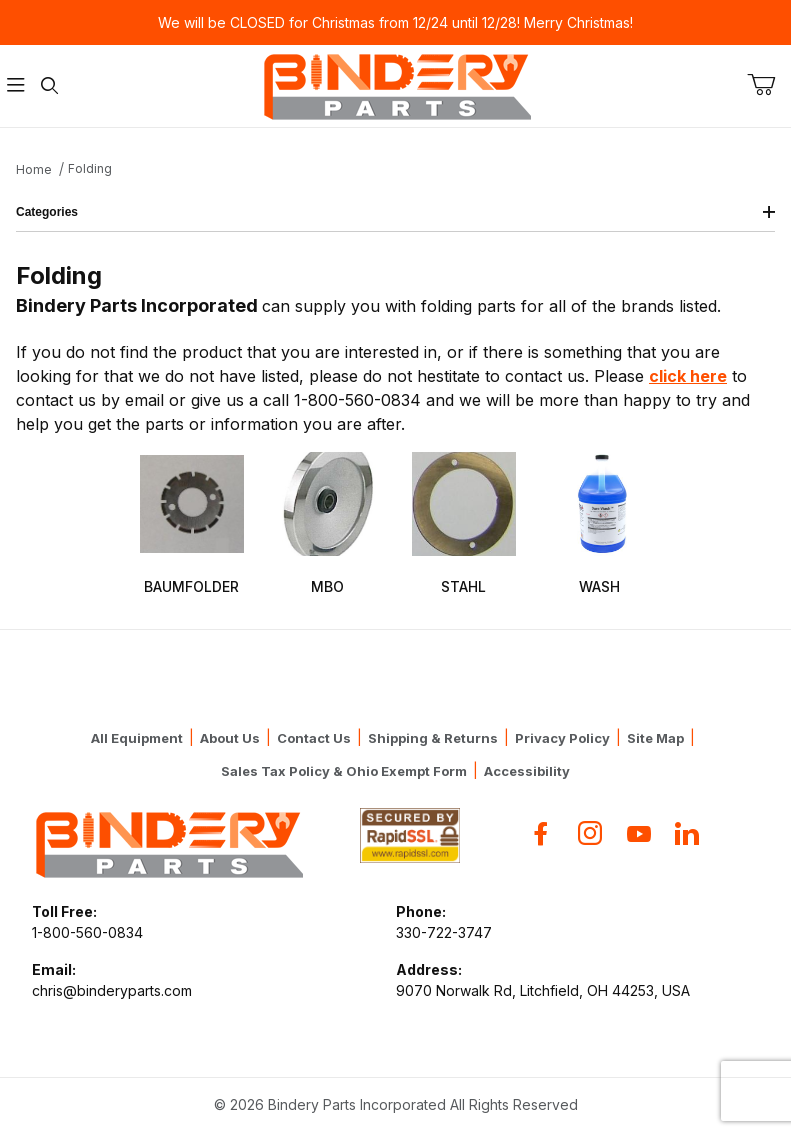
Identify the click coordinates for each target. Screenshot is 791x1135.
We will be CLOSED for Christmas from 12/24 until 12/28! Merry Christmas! (395, 22)
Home (34, 169)
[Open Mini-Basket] (769, 85)
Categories (395, 212)
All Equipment (137, 738)
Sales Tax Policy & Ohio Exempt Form (344, 771)
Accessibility (527, 771)
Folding (90, 168)
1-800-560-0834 (87, 932)
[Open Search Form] (49, 86)
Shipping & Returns (433, 738)
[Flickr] (687, 833)
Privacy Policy (562, 738)
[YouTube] (639, 833)
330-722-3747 (444, 932)
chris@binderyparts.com (112, 990)
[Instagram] (590, 833)
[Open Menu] (16, 86)
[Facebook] (541, 833)
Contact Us (314, 738)
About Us (230, 738)
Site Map (655, 738)
